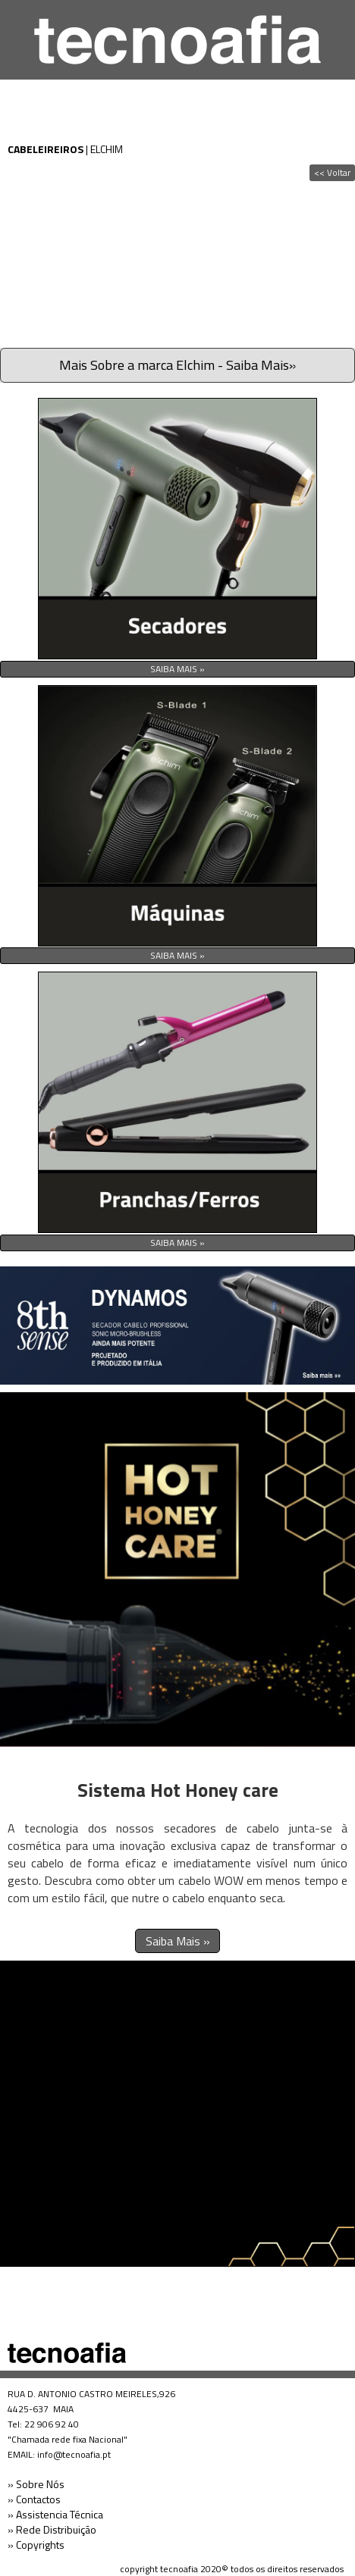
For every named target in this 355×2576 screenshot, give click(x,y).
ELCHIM (106, 149)
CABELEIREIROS (45, 149)
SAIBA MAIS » (177, 669)
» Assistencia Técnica (55, 2514)
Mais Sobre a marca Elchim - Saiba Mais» (177, 365)
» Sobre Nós (36, 2484)
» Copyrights (36, 2545)
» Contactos (34, 2499)
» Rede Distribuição (52, 2529)
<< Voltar (332, 172)
